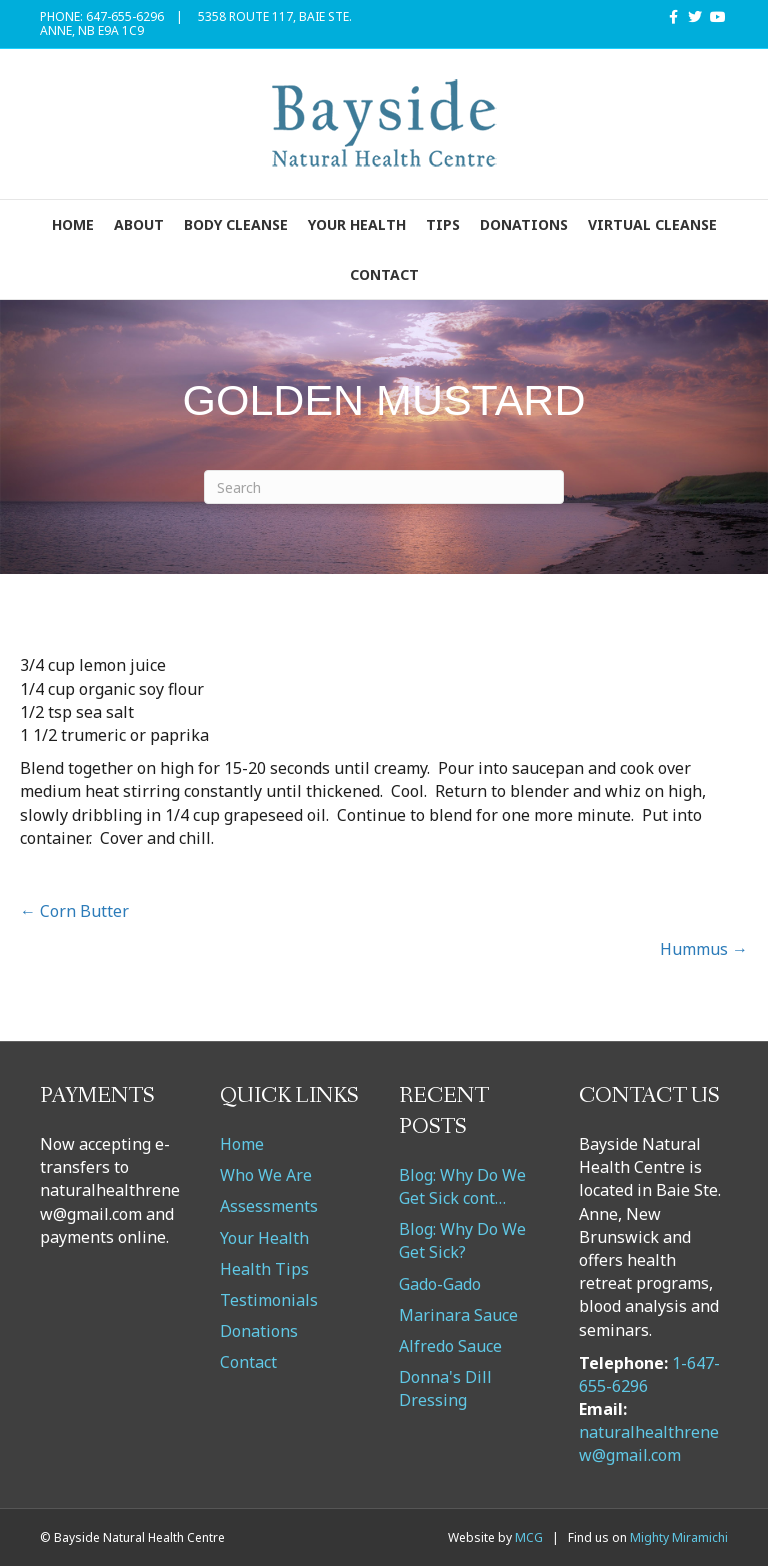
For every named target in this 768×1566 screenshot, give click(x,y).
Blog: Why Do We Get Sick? (462, 1240)
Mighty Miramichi (679, 1537)
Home (73, 224)
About (139, 224)
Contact (384, 274)
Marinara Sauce (458, 1315)
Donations (524, 224)
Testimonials (269, 1300)
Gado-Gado (440, 1284)
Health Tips (264, 1269)
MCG (529, 1537)
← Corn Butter (74, 911)
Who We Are (266, 1175)
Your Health (357, 224)
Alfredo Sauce (450, 1346)
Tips (443, 224)
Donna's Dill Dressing (445, 1388)
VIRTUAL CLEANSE (652, 224)
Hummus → (704, 949)
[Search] (384, 487)
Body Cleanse (236, 224)
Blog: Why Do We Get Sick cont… (462, 1186)
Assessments (269, 1206)
